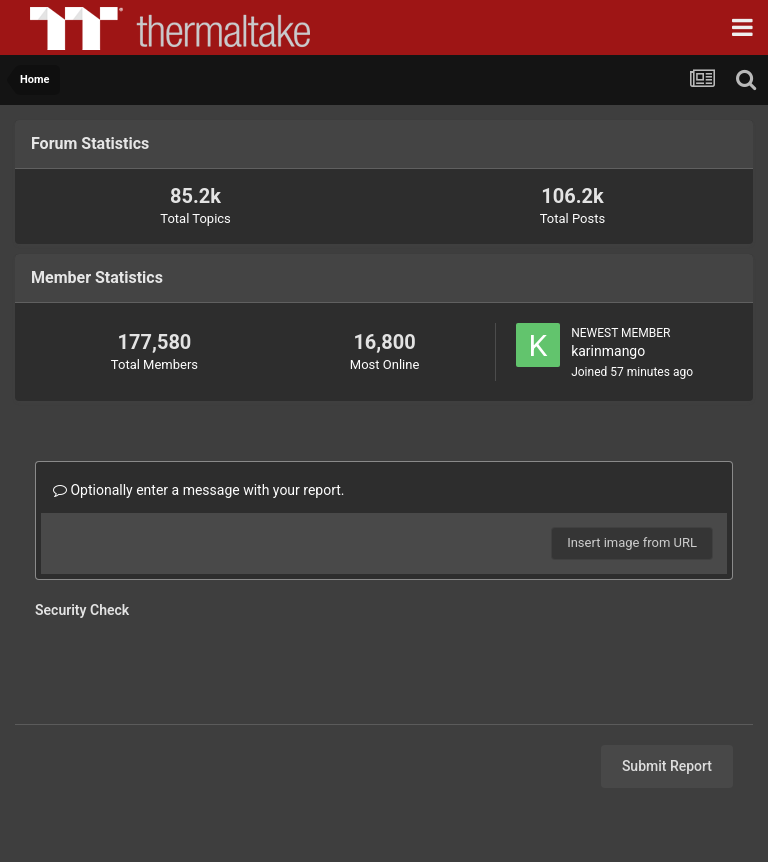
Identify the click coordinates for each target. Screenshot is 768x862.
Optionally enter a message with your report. (199, 490)
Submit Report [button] (667, 766)
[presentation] (187, 665)
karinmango (608, 351)
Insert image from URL (632, 542)
